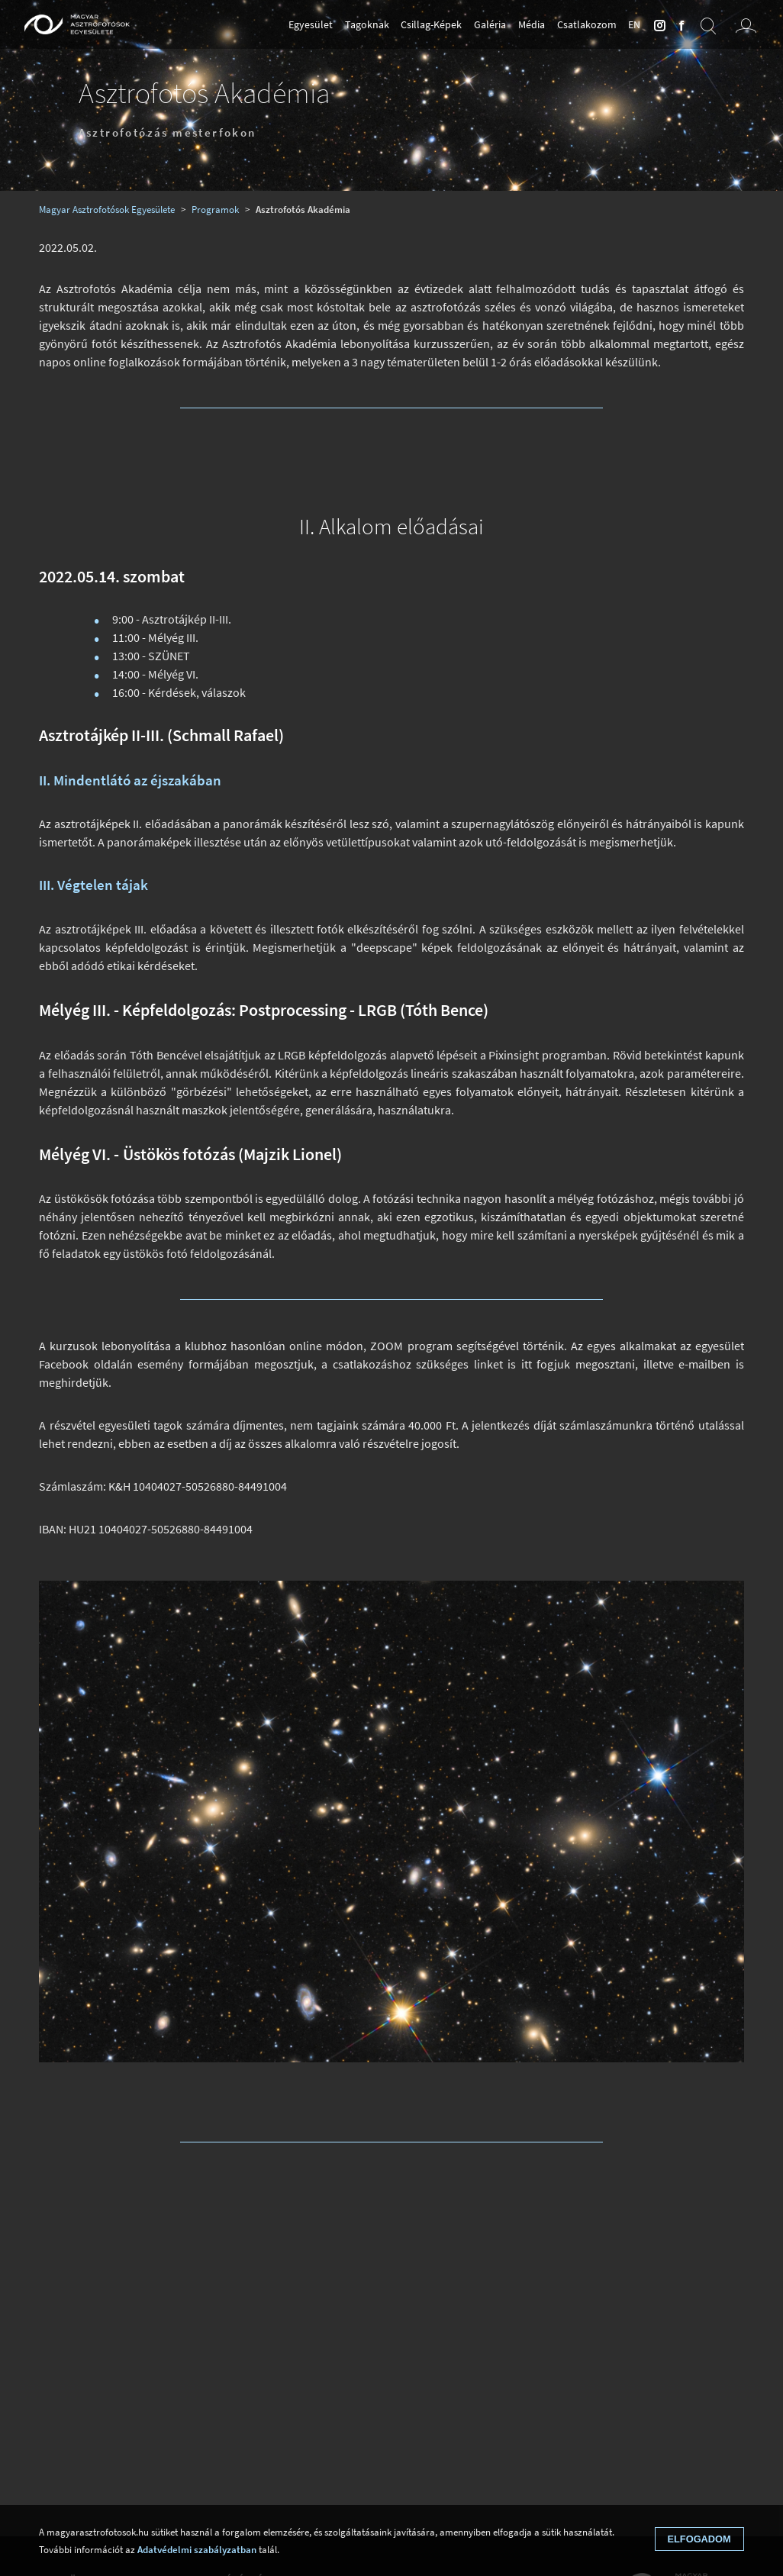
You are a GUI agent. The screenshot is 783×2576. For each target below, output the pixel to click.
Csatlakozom (587, 24)
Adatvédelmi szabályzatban (196, 2549)
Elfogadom (699, 2539)
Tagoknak (367, 24)
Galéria (490, 24)
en (634, 24)
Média (531, 24)
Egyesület (310, 24)
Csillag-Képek (431, 24)
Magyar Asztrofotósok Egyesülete (107, 209)
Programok (215, 209)
